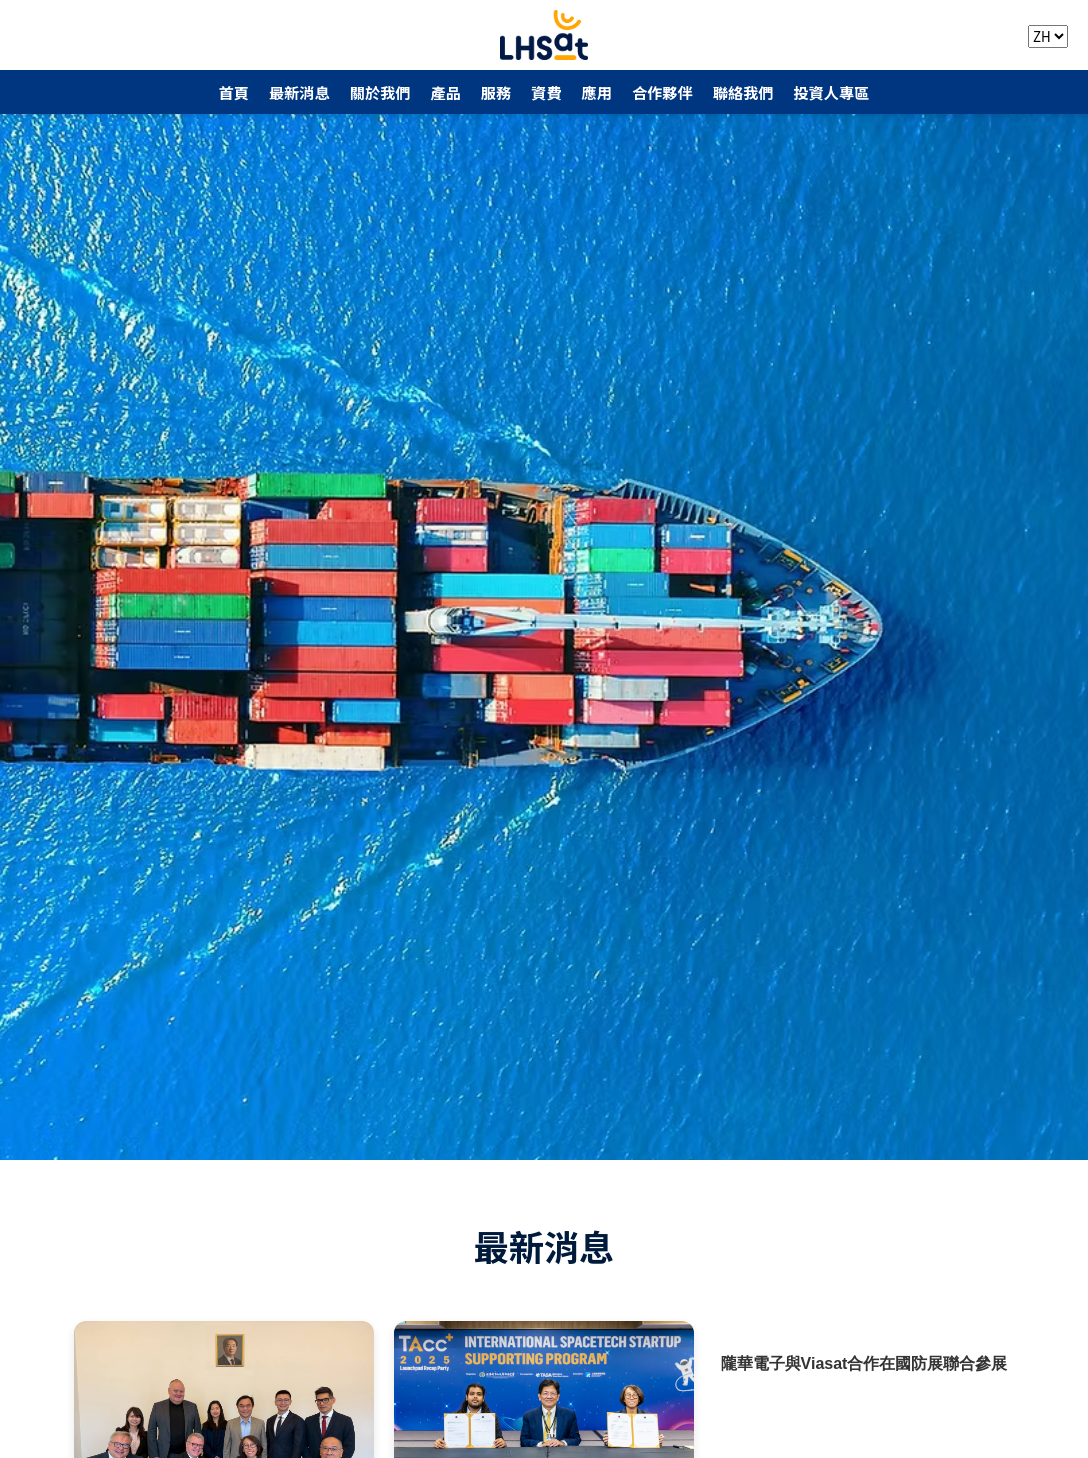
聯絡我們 (743, 92)
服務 (496, 92)
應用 (597, 92)
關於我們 (380, 92)
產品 (445, 92)
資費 (546, 92)
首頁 (234, 92)
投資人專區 (831, 92)
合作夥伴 (662, 92)
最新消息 (299, 92)
